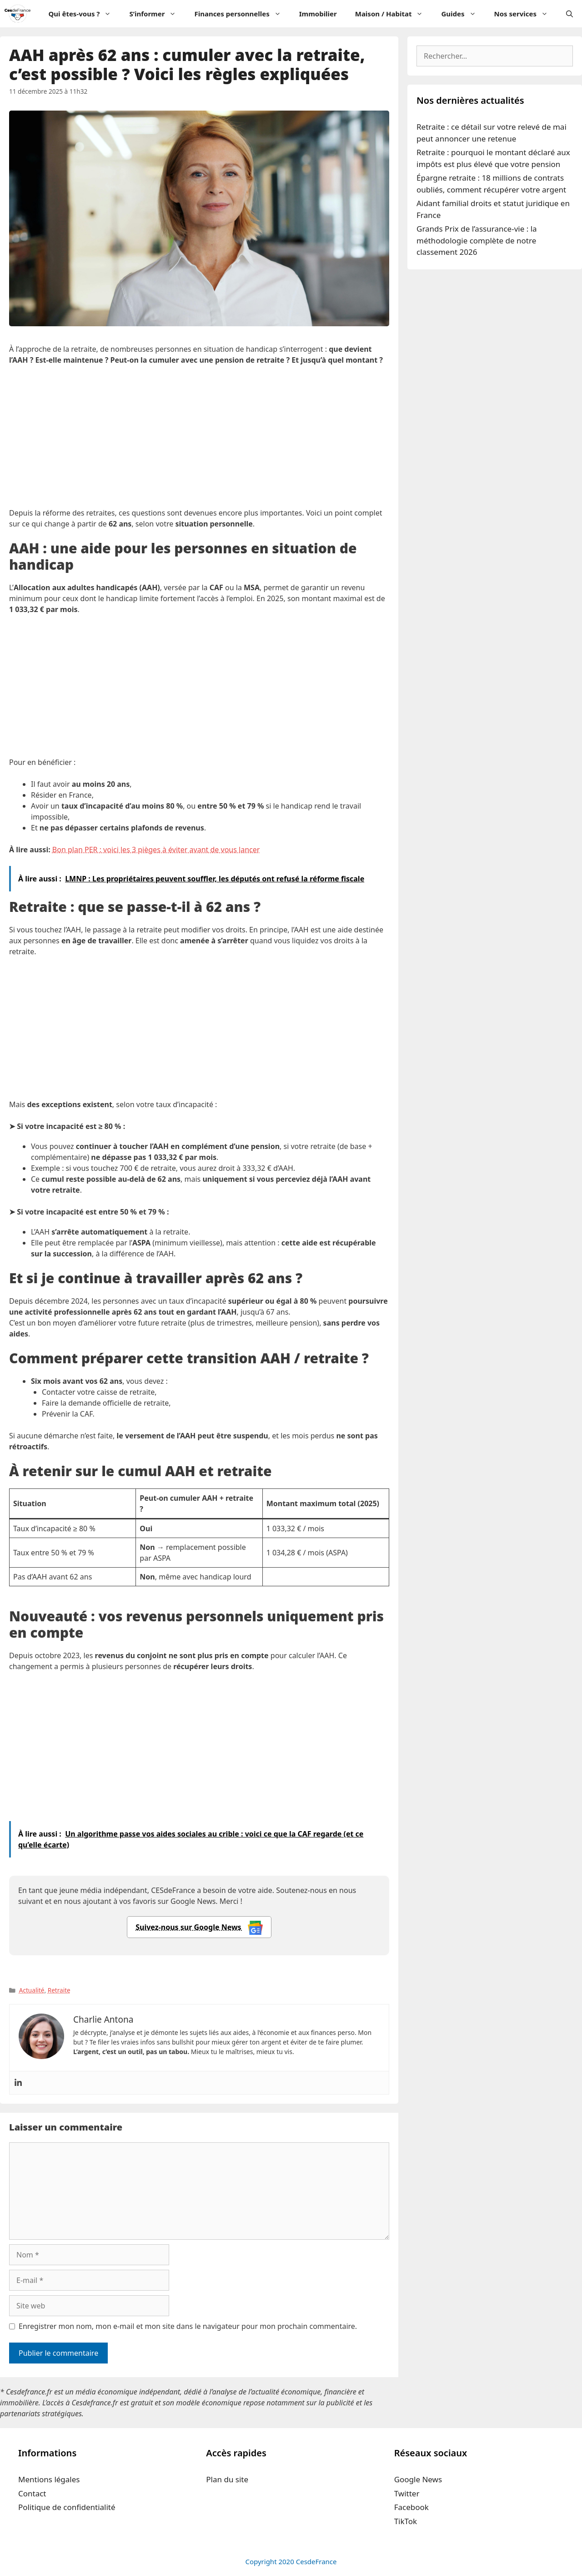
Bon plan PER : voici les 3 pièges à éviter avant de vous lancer (156, 850)
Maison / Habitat (393, 13)
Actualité (32, 1990)
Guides (463, 13)
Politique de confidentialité (66, 2507)
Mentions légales (49, 2479)
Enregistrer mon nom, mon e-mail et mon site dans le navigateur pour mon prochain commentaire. (188, 2326)
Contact (32, 2493)
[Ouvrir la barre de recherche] (569, 13)
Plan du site (227, 2479)
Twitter (407, 2493)
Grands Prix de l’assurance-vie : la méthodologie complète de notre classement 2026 (476, 240)
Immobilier (318, 13)
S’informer (157, 13)
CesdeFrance (316, 2561)
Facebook (411, 2507)
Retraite (59, 1990)
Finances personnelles (242, 13)
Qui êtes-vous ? (84, 13)
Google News (418, 2479)
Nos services (525, 13)
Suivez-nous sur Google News (199, 1927)
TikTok (405, 2521)
